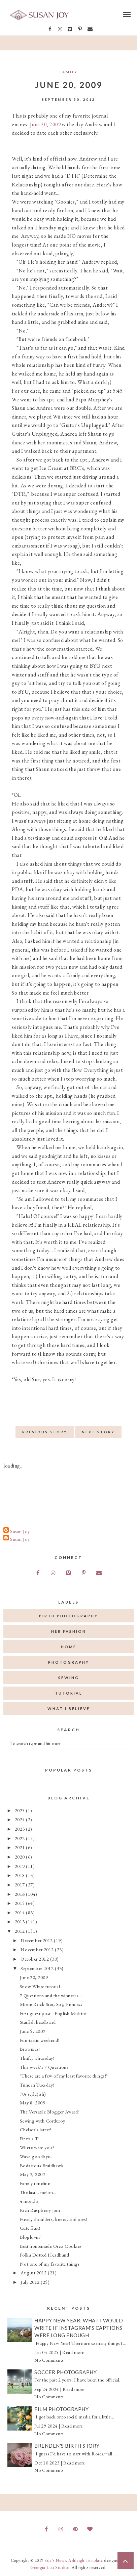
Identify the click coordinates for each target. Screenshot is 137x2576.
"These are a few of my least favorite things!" (64, 2075)
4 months (29, 2201)
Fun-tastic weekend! (40, 2040)
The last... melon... (38, 2192)
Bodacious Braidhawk (42, 2165)
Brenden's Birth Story (67, 2446)
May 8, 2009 (32, 2102)
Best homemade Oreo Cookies (51, 2246)
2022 (20, 1838)
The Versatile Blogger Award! (49, 2111)
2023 (20, 1829)
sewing (68, 1677)
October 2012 (35, 1959)
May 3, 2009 (32, 2174)
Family (69, 72)
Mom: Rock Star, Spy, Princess (51, 2004)
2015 (20, 1903)
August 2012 (34, 2272)
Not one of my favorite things (50, 2264)
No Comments (49, 2360)
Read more (73, 2352)
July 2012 (31, 2282)
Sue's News (55, 2560)
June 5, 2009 (32, 2031)
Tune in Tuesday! (37, 2085)
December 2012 (37, 1940)
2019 (20, 1866)
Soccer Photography (65, 2372)
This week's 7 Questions (44, 2067)
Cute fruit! (30, 2228)
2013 (20, 1921)
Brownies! (30, 2049)
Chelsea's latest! (36, 2129)
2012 (20, 1931)
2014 (20, 1912)
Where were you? (37, 2147)
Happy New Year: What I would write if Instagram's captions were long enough (78, 2328)
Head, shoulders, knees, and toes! (54, 2219)
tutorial (68, 1693)
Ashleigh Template (85, 2560)
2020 (20, 1856)
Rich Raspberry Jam (40, 2210)
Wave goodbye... (37, 2156)
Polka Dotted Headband (44, 2255)
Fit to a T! (30, 2138)
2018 (20, 1875)
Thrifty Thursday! (37, 2058)
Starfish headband (38, 2022)
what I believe (68, 1708)
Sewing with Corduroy (42, 2120)
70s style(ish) (33, 2094)
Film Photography (61, 2409)
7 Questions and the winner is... (51, 1995)
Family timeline (35, 2183)
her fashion (68, 1631)
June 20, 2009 (45, 124)
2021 (20, 1847)
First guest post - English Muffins (53, 2013)
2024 (20, 1819)
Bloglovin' (30, 2237)
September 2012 (38, 1968)
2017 (20, 1884)
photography (68, 1662)
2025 (20, 1810)
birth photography (68, 1616)
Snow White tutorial (40, 1986)
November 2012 (38, 1949)
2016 (20, 1894)
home (68, 1647)
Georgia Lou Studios (49, 2567)
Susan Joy (20, 1531)
